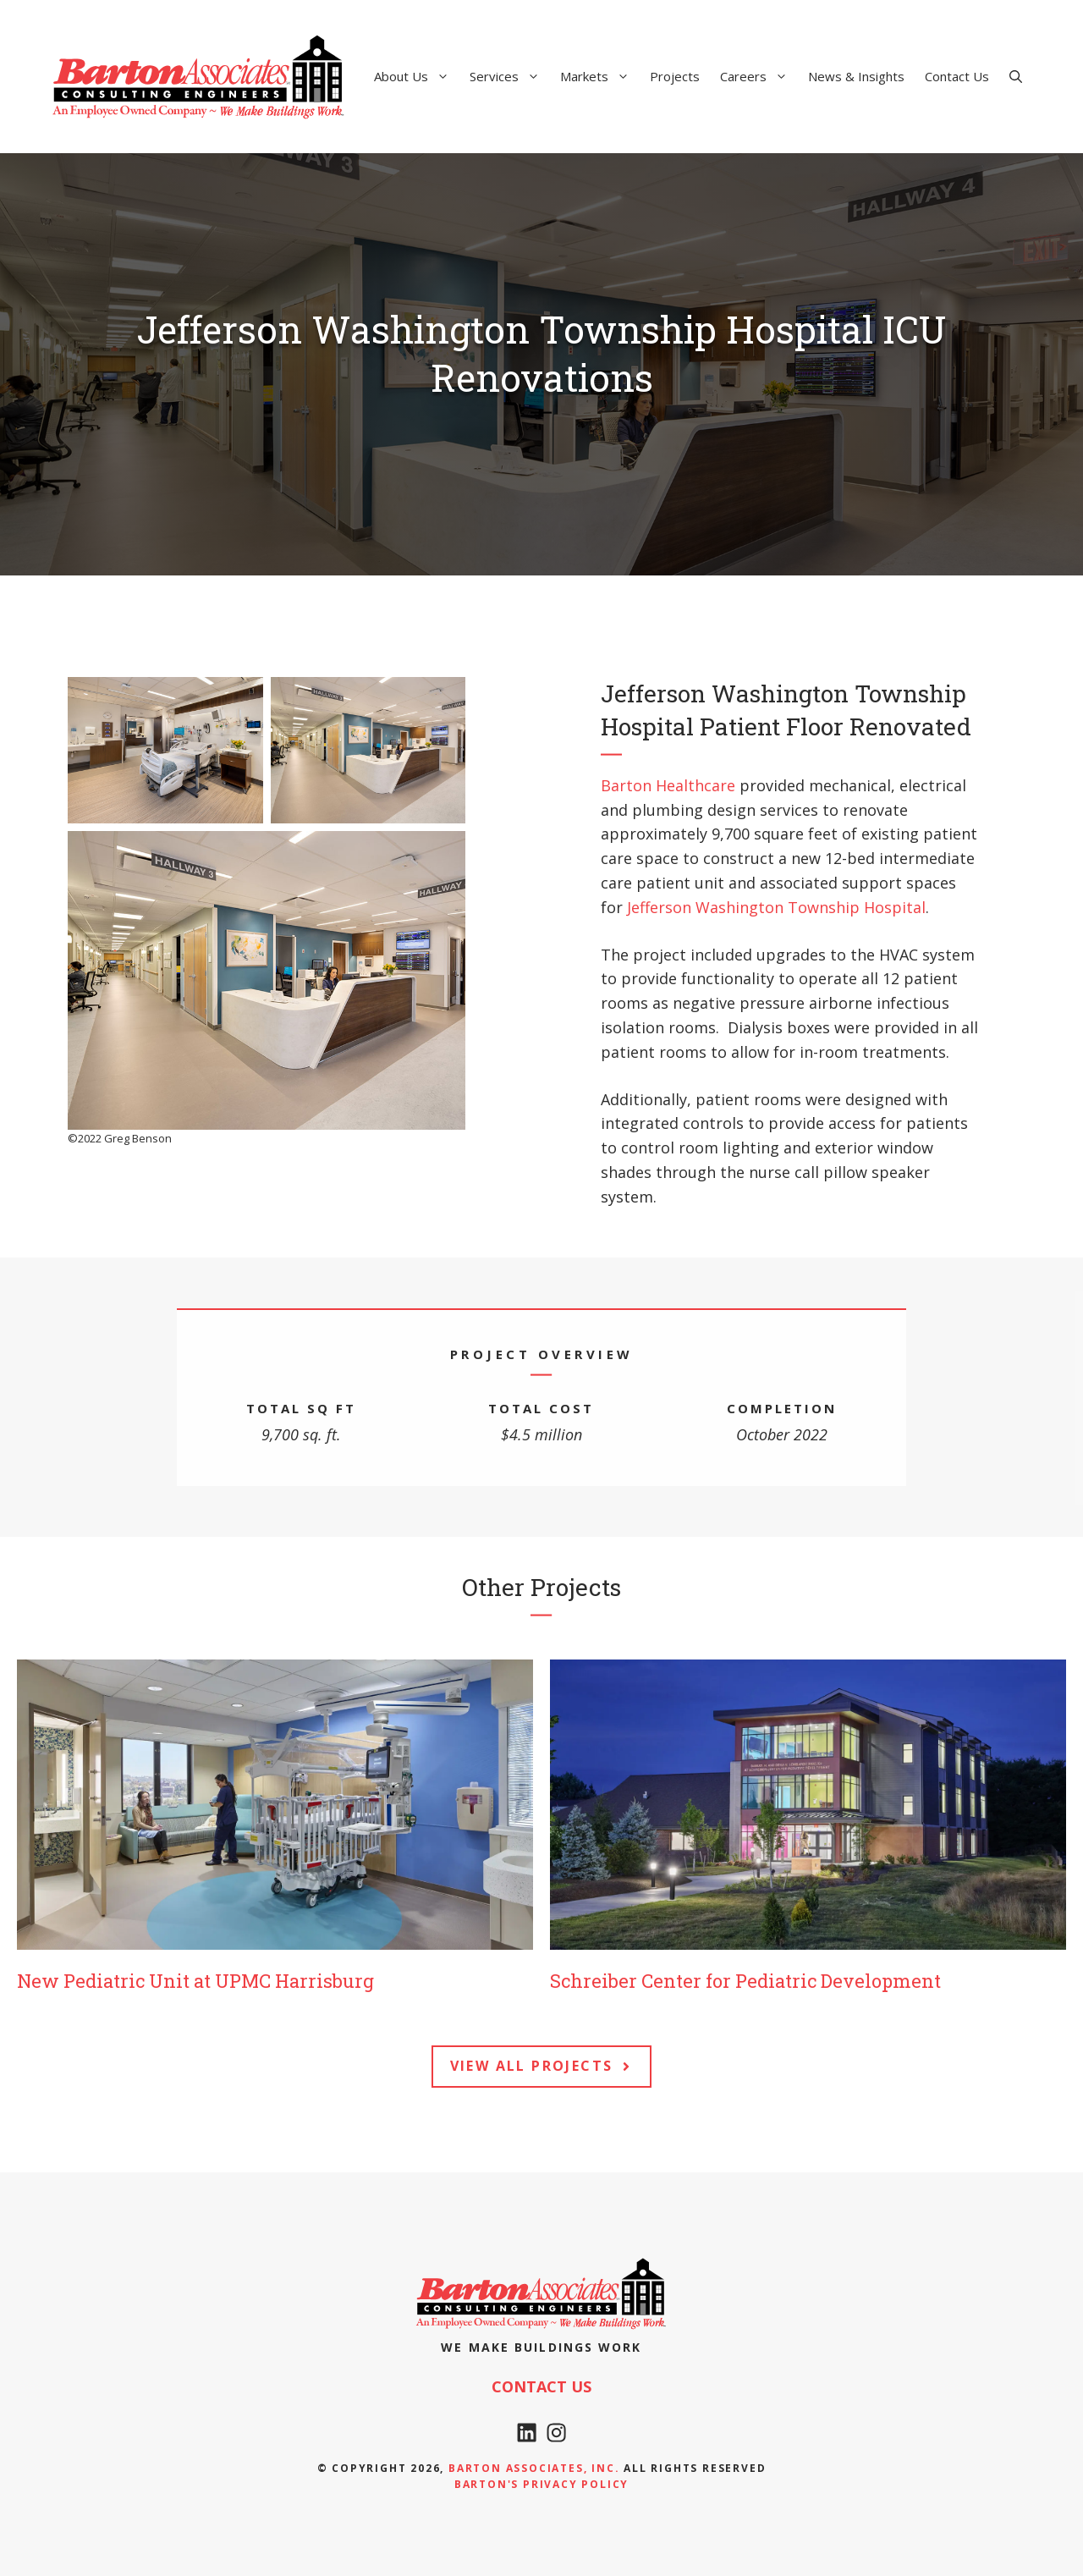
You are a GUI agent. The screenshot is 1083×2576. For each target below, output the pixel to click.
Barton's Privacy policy (541, 2484)
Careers (759, 76)
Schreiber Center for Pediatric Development (745, 1980)
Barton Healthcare (668, 785)
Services (510, 76)
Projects (675, 76)
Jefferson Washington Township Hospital (776, 907)
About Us (416, 76)
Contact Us (957, 76)
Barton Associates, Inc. (533, 2468)
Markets (600, 76)
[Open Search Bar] (1015, 76)
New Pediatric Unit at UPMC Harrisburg (195, 1980)
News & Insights (856, 76)
